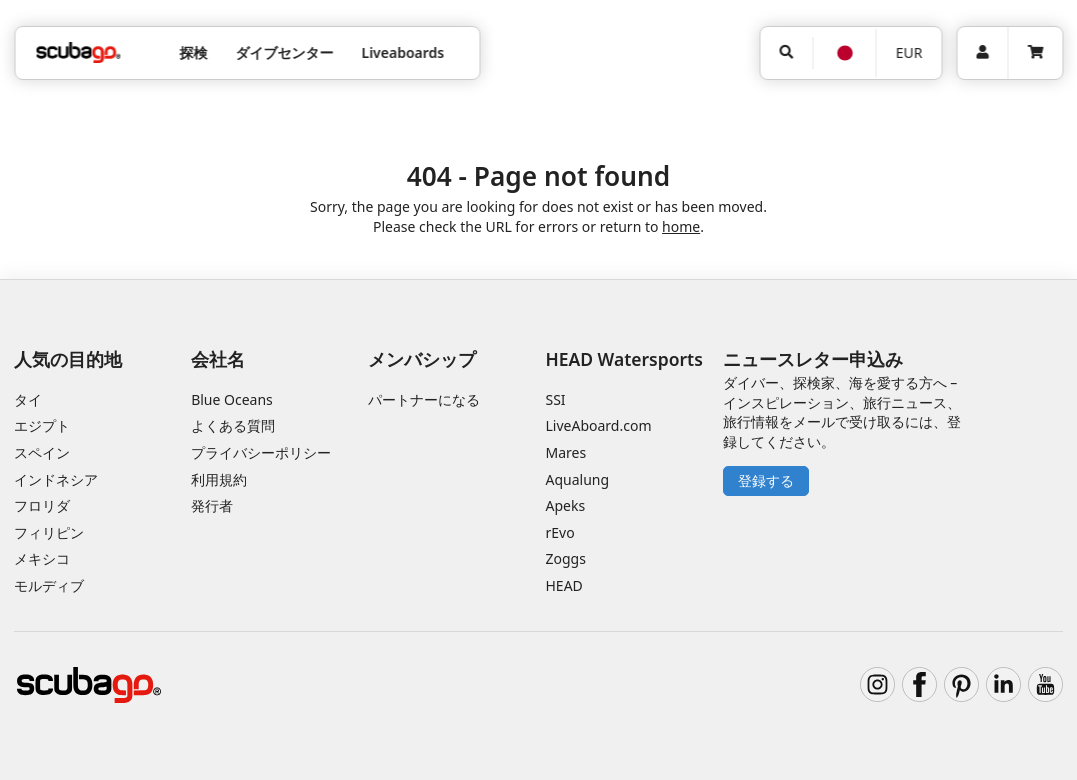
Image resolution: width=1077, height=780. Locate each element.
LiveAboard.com (599, 425)
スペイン (42, 452)
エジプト (42, 425)
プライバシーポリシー (261, 452)
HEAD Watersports (624, 359)
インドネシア (56, 479)
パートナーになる (424, 399)
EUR (909, 52)
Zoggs (566, 558)
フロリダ (42, 505)
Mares (566, 452)
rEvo (560, 532)
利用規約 (219, 479)
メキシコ (42, 558)
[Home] (78, 52)
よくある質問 (233, 425)
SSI (556, 399)
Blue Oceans (232, 399)
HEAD (564, 585)
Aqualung (578, 479)
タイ (28, 399)
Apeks (566, 505)
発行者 (212, 505)
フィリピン (49, 532)
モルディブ (49, 585)
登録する (766, 480)
